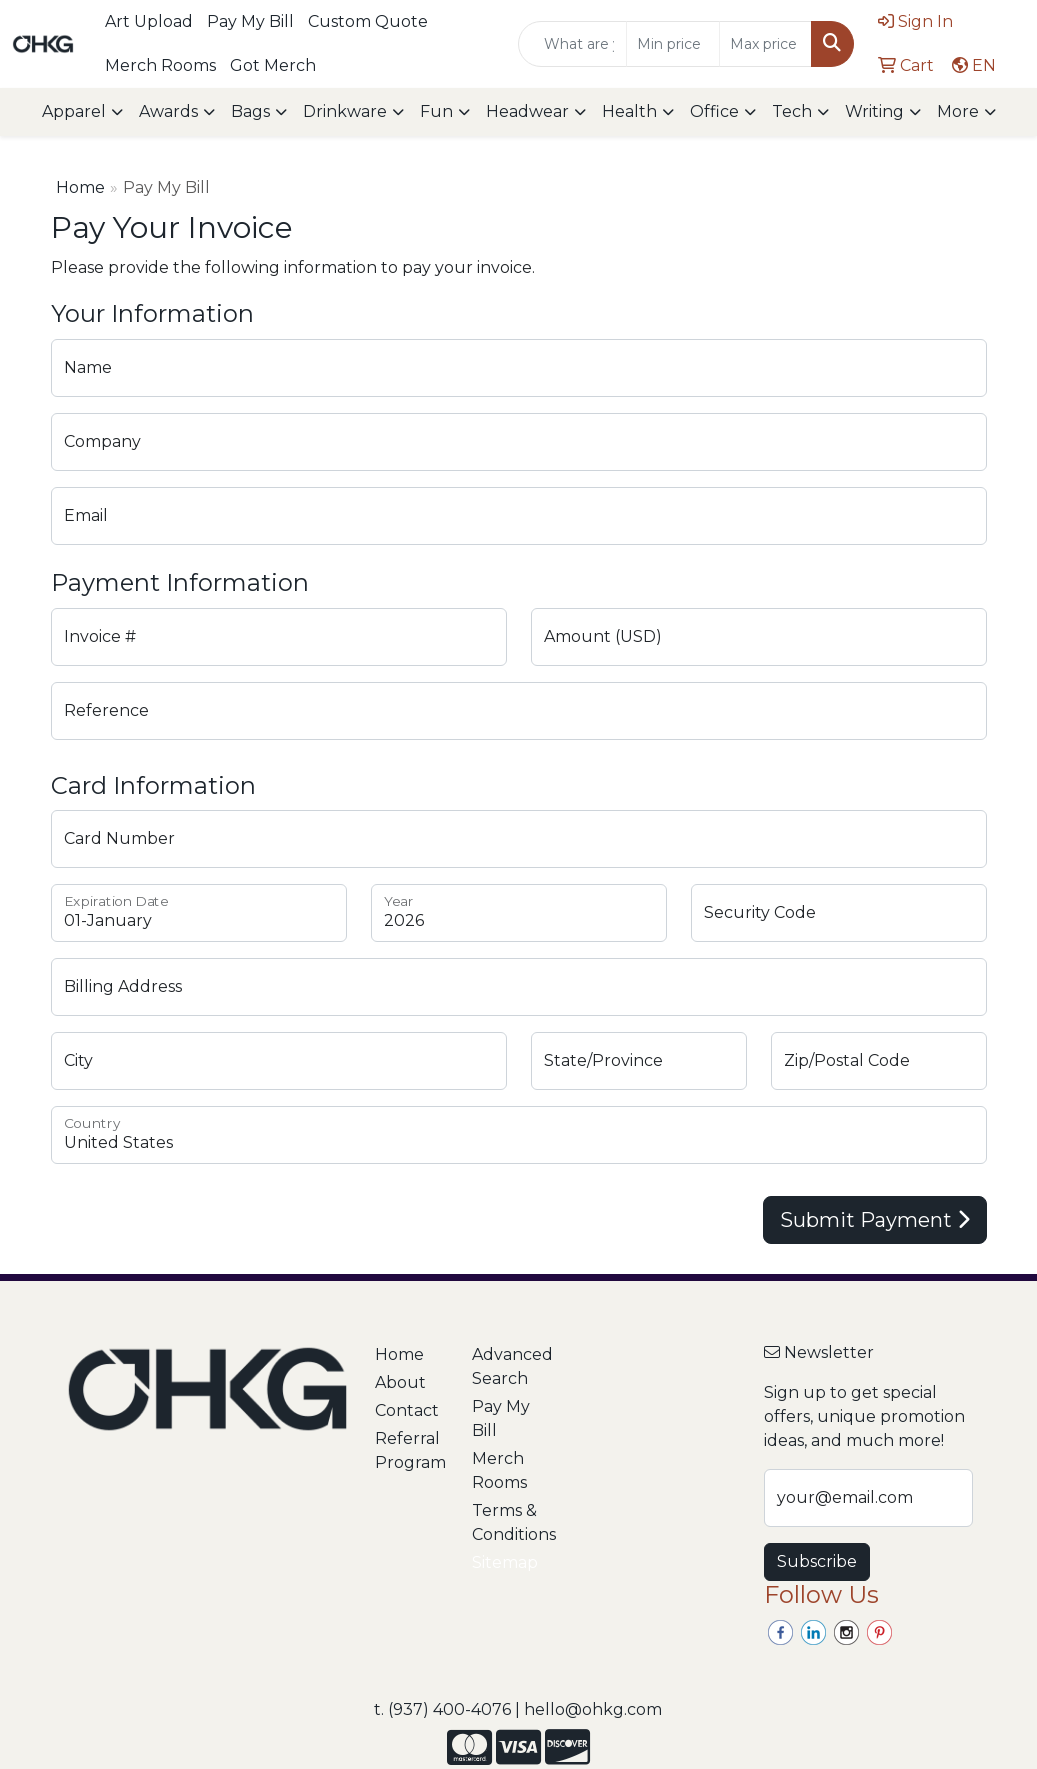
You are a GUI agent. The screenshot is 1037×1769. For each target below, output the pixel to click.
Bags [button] (250, 111)
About (400, 1382)
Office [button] (714, 111)
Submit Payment (875, 1220)
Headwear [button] (527, 111)
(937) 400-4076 (449, 1709)
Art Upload (149, 21)
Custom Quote (368, 21)
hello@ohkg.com (593, 1709)
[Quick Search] (572, 44)
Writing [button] (874, 111)
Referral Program (410, 1450)
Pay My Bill (250, 21)
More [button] (958, 111)
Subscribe (817, 1561)
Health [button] (629, 111)
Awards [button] (168, 111)
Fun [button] (436, 111)
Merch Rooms (160, 65)
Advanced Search (508, 1366)
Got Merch (273, 65)
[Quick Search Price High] (766, 44)
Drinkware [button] (345, 111)
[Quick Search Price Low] (673, 44)
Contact (407, 1410)
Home (80, 187)
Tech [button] (792, 111)
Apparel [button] (74, 111)
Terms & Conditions (508, 1522)
